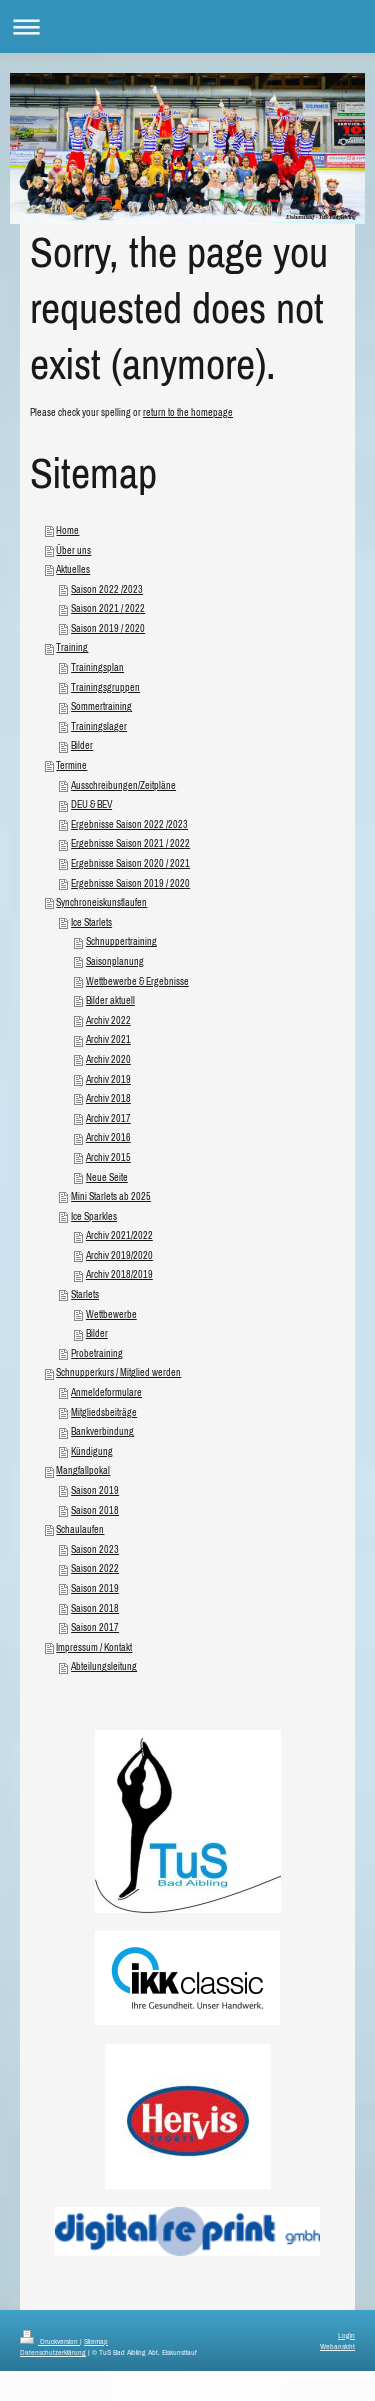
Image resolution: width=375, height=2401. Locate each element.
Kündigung (92, 1451)
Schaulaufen (80, 1529)
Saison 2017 (95, 1627)
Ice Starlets (91, 922)
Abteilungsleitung (104, 1666)
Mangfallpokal (83, 1470)
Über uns (73, 550)
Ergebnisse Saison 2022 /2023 (129, 824)
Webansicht (337, 2346)
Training (72, 647)
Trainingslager (99, 726)
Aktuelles (73, 569)
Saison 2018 (95, 1510)
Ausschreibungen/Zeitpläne (123, 785)
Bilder (82, 745)
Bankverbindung (102, 1431)
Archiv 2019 (108, 1079)
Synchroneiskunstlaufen (101, 902)
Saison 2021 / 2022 (108, 608)
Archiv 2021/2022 (119, 1235)
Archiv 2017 (108, 1118)
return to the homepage (188, 412)
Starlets (85, 1294)
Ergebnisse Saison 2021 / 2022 (130, 843)
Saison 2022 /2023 (107, 589)
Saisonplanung (115, 961)
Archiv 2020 (108, 1059)
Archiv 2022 (108, 1020)
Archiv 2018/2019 (119, 1274)
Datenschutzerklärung (53, 2352)
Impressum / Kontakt (94, 1647)
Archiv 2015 (108, 1157)
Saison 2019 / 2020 (108, 628)
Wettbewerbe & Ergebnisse (137, 981)
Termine (71, 765)
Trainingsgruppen (105, 687)
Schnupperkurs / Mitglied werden (118, 1372)
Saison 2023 (95, 1549)
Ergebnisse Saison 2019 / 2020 (130, 883)
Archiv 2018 (108, 1098)
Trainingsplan (97, 667)
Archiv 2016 (108, 1137)
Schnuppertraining (121, 941)
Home (67, 530)
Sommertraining (101, 706)
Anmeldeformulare (106, 1392)
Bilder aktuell (110, 1000)
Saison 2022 (95, 1568)
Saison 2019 (95, 1490)
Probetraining (97, 1353)
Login (346, 2335)
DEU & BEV (91, 804)
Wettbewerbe (111, 1314)
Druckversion (50, 2341)
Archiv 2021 (108, 1039)
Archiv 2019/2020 (119, 1255)
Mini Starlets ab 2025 (111, 1196)
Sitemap (96, 2341)
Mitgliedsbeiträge (104, 1412)
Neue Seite (107, 1177)
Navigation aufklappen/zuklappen (187, 26)
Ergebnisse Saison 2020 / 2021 (130, 863)
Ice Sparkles (94, 1216)
